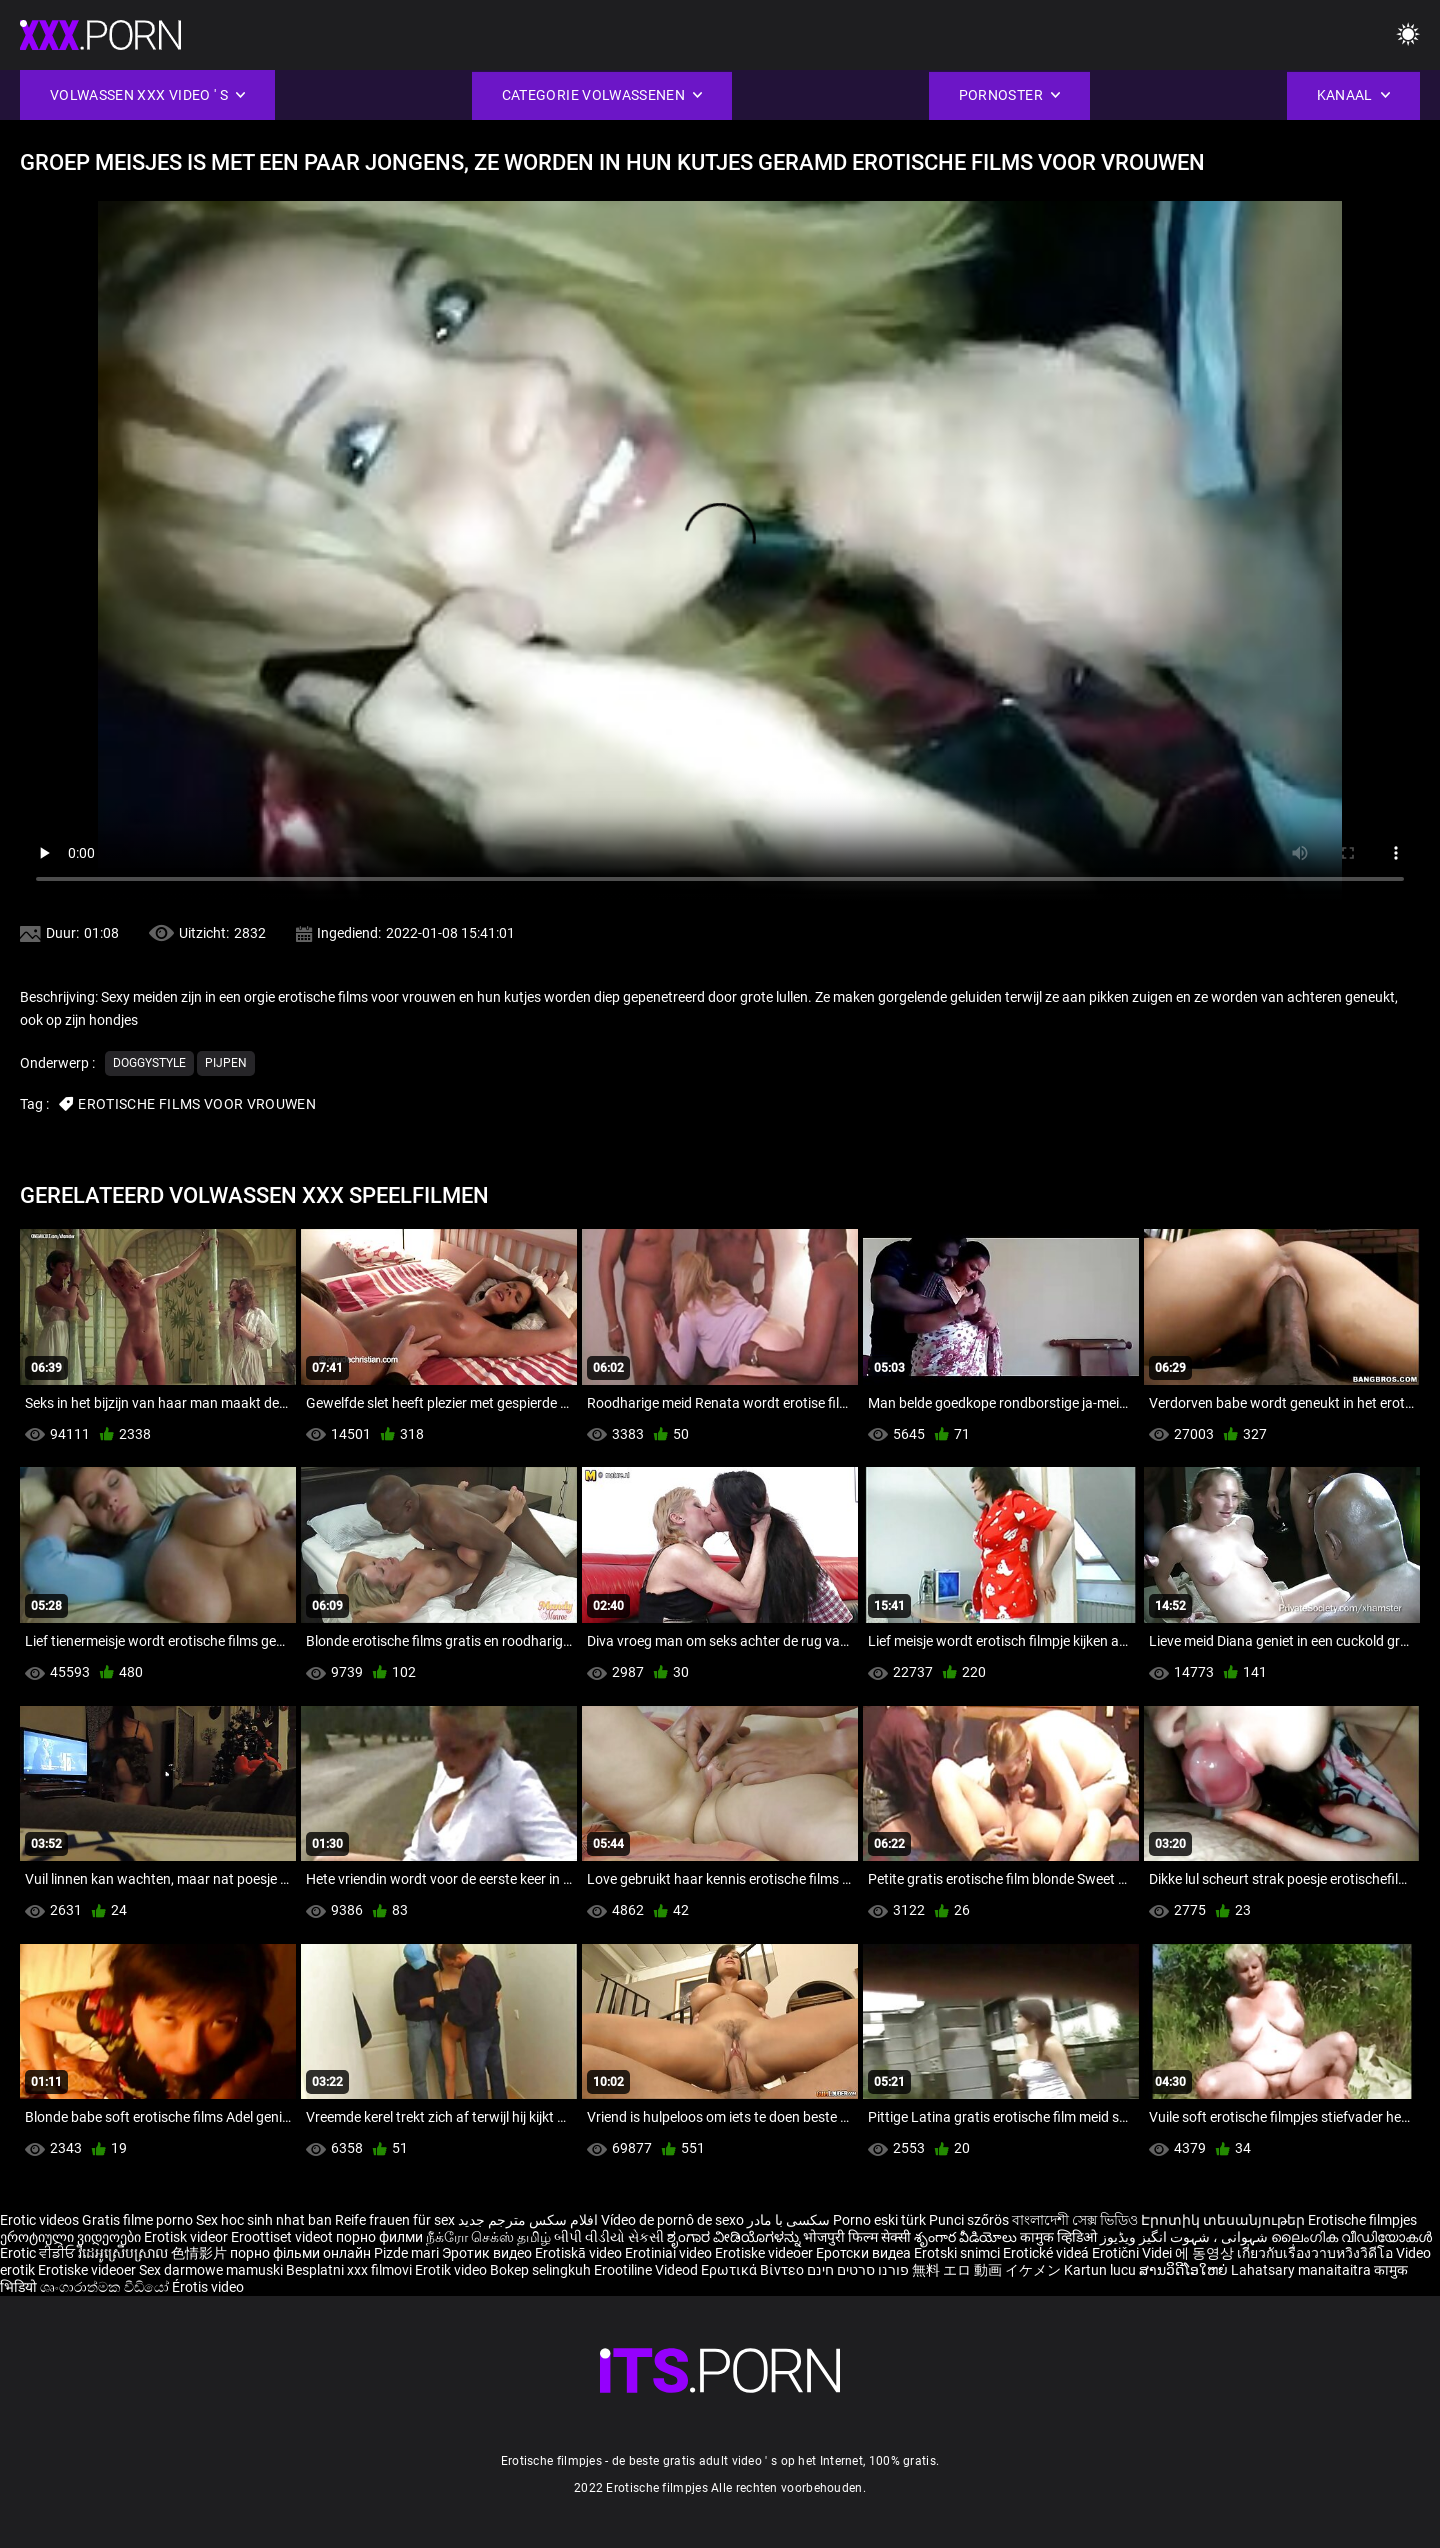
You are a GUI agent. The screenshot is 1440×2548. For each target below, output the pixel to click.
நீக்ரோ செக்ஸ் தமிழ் (488, 2237)
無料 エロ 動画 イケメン (986, 2270)
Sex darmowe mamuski (211, 2270)
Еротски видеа (865, 2253)
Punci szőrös (969, 2220)
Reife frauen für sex (395, 2220)
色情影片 (200, 2253)
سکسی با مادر (788, 2220)
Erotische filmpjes (1362, 2220)
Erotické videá (1047, 2253)
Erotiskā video (580, 2253)
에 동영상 (1206, 2253)
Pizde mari (406, 2253)
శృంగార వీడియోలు (967, 2237)
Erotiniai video (670, 2253)
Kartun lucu (1101, 2270)
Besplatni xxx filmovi (349, 2270)
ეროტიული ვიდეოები (72, 2237)
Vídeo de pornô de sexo (672, 2220)
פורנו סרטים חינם (858, 2270)
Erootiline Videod (647, 2270)
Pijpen (226, 1063)
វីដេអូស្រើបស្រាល (124, 2253)
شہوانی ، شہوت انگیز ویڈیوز (1185, 2237)
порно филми (379, 2237)
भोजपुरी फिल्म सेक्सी (857, 2237)
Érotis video (208, 2287)
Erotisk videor (187, 2237)
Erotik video (452, 2270)
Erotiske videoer (765, 2253)
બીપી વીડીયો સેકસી (609, 2237)
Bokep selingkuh (540, 2270)
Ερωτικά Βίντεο (754, 2270)
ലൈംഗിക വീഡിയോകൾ (1351, 2237)
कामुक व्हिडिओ (1060, 2237)
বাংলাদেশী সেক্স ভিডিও (1075, 2220)
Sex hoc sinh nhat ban (264, 2220)
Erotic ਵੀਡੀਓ (39, 2253)
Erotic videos (41, 2220)
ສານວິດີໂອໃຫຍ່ (1185, 2270)
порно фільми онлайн (300, 2253)
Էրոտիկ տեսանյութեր (1224, 2220)
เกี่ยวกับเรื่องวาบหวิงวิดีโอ (1316, 2253)
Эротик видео (488, 2253)
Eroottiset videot (283, 2237)
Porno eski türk (879, 2220)
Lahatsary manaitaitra (1302, 2270)
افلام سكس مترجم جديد (528, 2220)
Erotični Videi (1133, 2253)
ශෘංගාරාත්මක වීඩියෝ (106, 2287)
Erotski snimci (958, 2253)
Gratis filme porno (137, 2220)
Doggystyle (149, 1063)
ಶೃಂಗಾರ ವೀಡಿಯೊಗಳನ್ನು (735, 2237)
